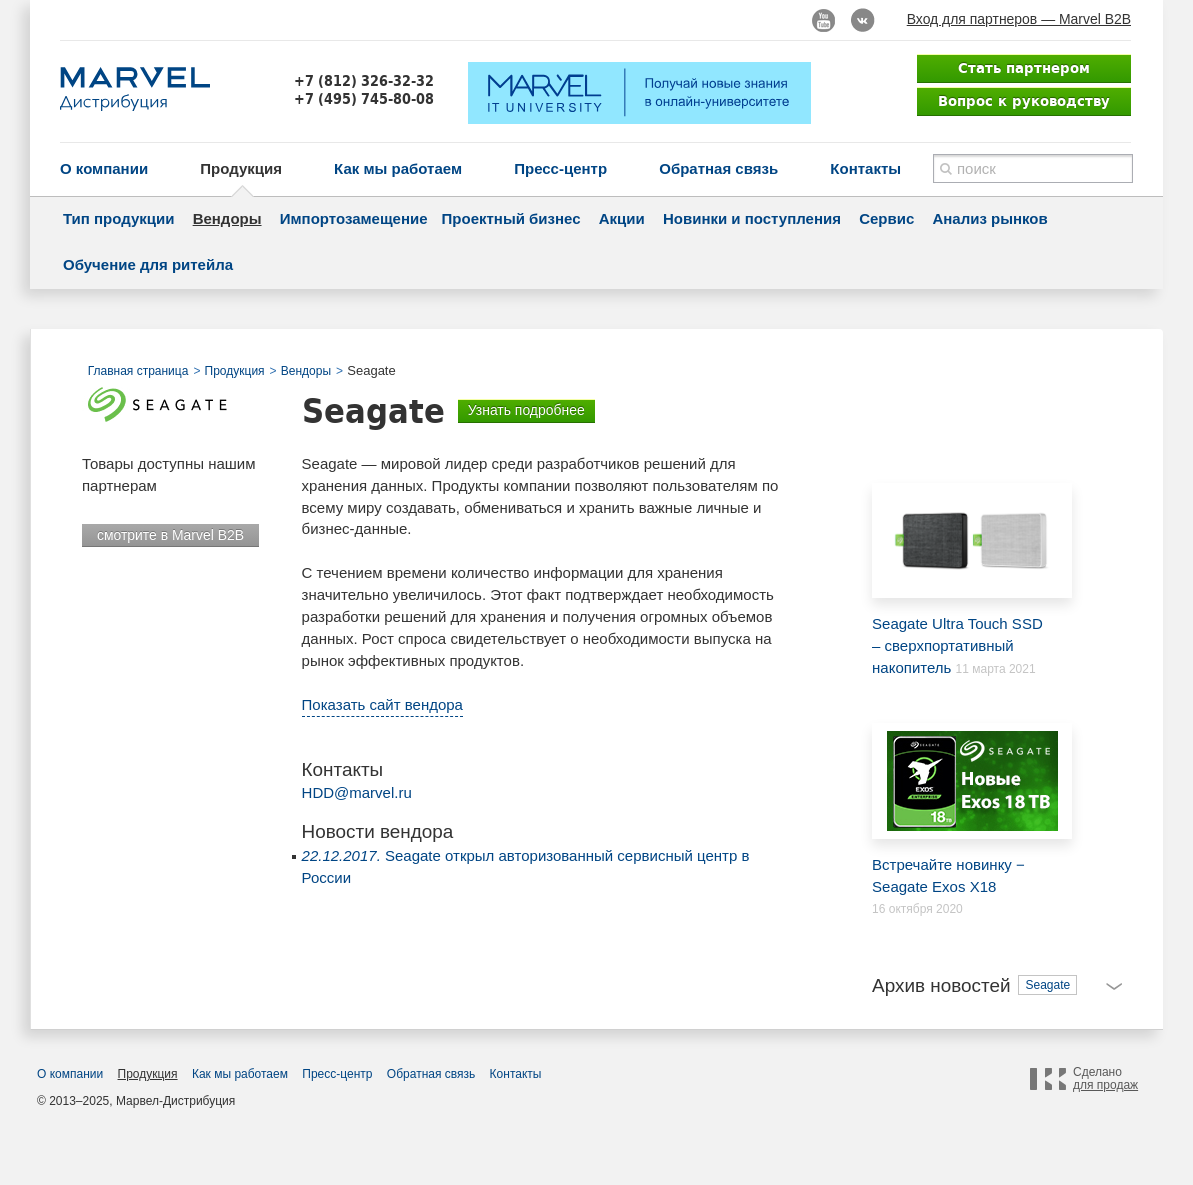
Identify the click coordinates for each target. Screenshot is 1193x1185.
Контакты (865, 168)
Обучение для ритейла (148, 264)
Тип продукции (118, 218)
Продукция (241, 168)
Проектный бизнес (511, 218)
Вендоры (227, 218)
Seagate (1047, 985)
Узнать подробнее (526, 410)
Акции (622, 218)
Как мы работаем (398, 168)
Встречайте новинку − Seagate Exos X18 (962, 809)
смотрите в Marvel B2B (170, 535)
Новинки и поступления (752, 218)
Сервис (886, 218)
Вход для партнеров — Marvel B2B (1019, 19)
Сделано (1105, 1079)
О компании (104, 168)
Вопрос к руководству (1024, 101)
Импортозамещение (354, 218)
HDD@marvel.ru (357, 792)
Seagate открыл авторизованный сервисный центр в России (526, 866)
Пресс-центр (560, 168)
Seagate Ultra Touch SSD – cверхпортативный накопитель (962, 579)
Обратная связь (718, 168)
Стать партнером (1024, 68)
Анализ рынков (989, 218)
